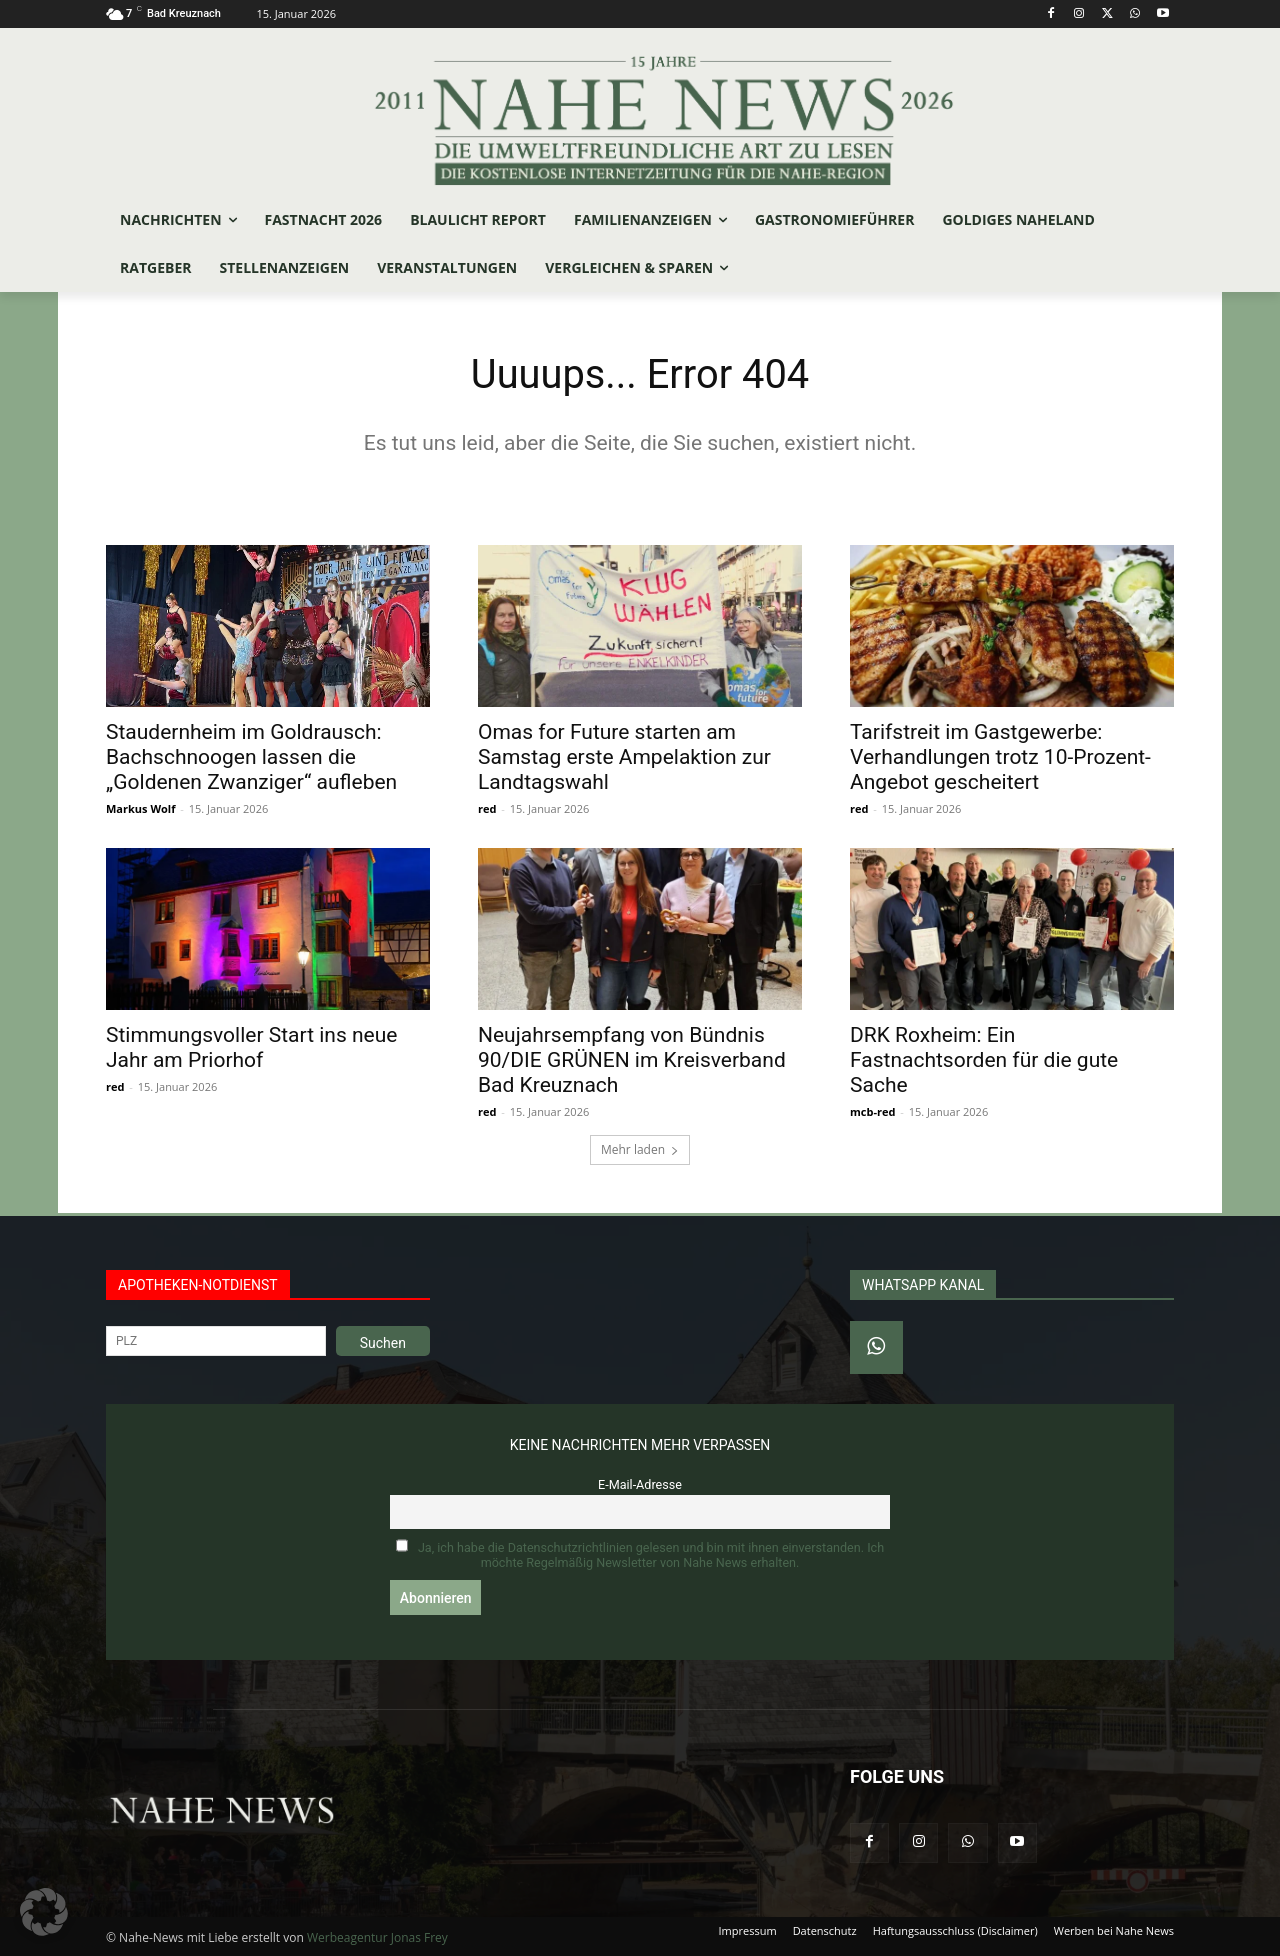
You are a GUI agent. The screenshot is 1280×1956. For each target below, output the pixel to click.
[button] (44, 1912)
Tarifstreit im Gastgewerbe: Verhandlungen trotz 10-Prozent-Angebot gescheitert (1000, 757)
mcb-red (872, 1111)
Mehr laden (640, 1149)
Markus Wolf (140, 808)
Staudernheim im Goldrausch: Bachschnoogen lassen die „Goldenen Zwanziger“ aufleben (251, 757)
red (487, 808)
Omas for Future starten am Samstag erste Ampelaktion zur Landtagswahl (624, 757)
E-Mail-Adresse (640, 1484)
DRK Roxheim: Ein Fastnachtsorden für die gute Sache (984, 1060)
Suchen (383, 1343)
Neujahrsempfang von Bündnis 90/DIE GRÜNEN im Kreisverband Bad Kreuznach (632, 1060)
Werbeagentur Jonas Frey (377, 1937)
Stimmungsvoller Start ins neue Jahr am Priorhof (251, 1047)
